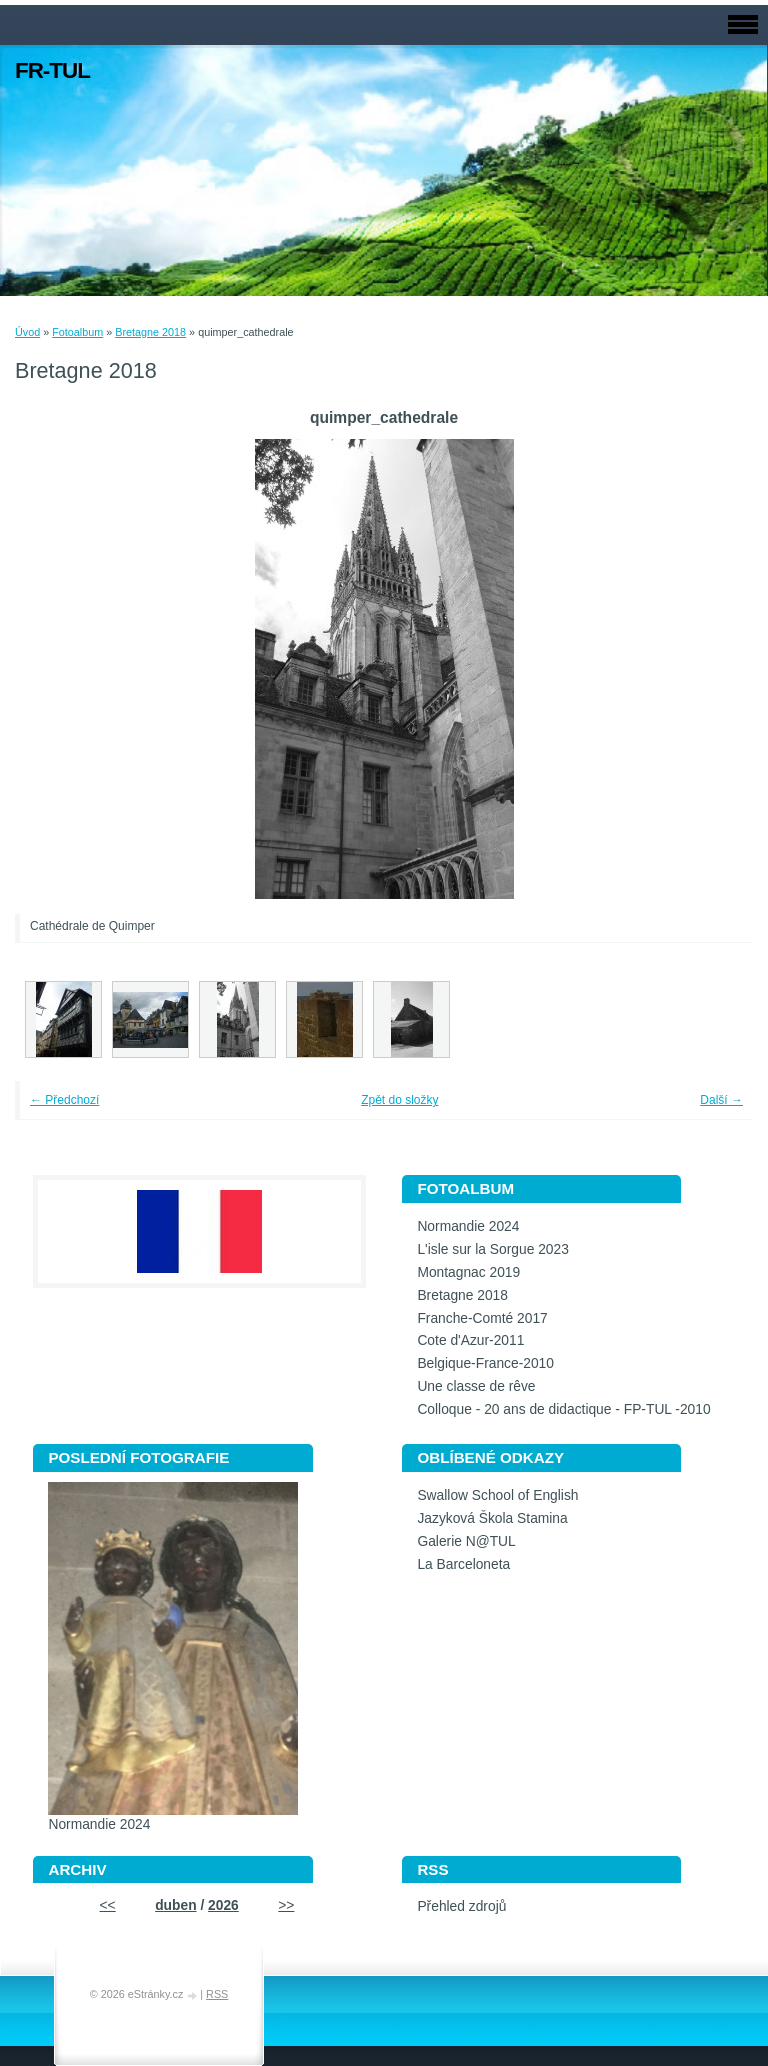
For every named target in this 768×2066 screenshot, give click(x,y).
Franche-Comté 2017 (482, 1318)
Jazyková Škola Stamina (492, 1518)
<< (108, 1905)
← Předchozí (64, 1100)
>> (286, 1905)
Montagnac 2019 (468, 1272)
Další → (721, 1100)
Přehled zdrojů (461, 1906)
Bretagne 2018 (150, 332)
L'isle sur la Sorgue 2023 (492, 1249)
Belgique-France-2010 (485, 1363)
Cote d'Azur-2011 (470, 1340)
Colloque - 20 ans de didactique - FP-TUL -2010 (563, 1409)
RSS (217, 1994)
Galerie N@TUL (466, 1541)
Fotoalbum (77, 332)
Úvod (27, 332)
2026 (223, 1905)
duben (175, 1905)
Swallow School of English (497, 1495)
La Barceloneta (463, 1564)
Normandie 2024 (468, 1226)
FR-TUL (52, 70)
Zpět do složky (399, 1100)
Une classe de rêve (476, 1386)
